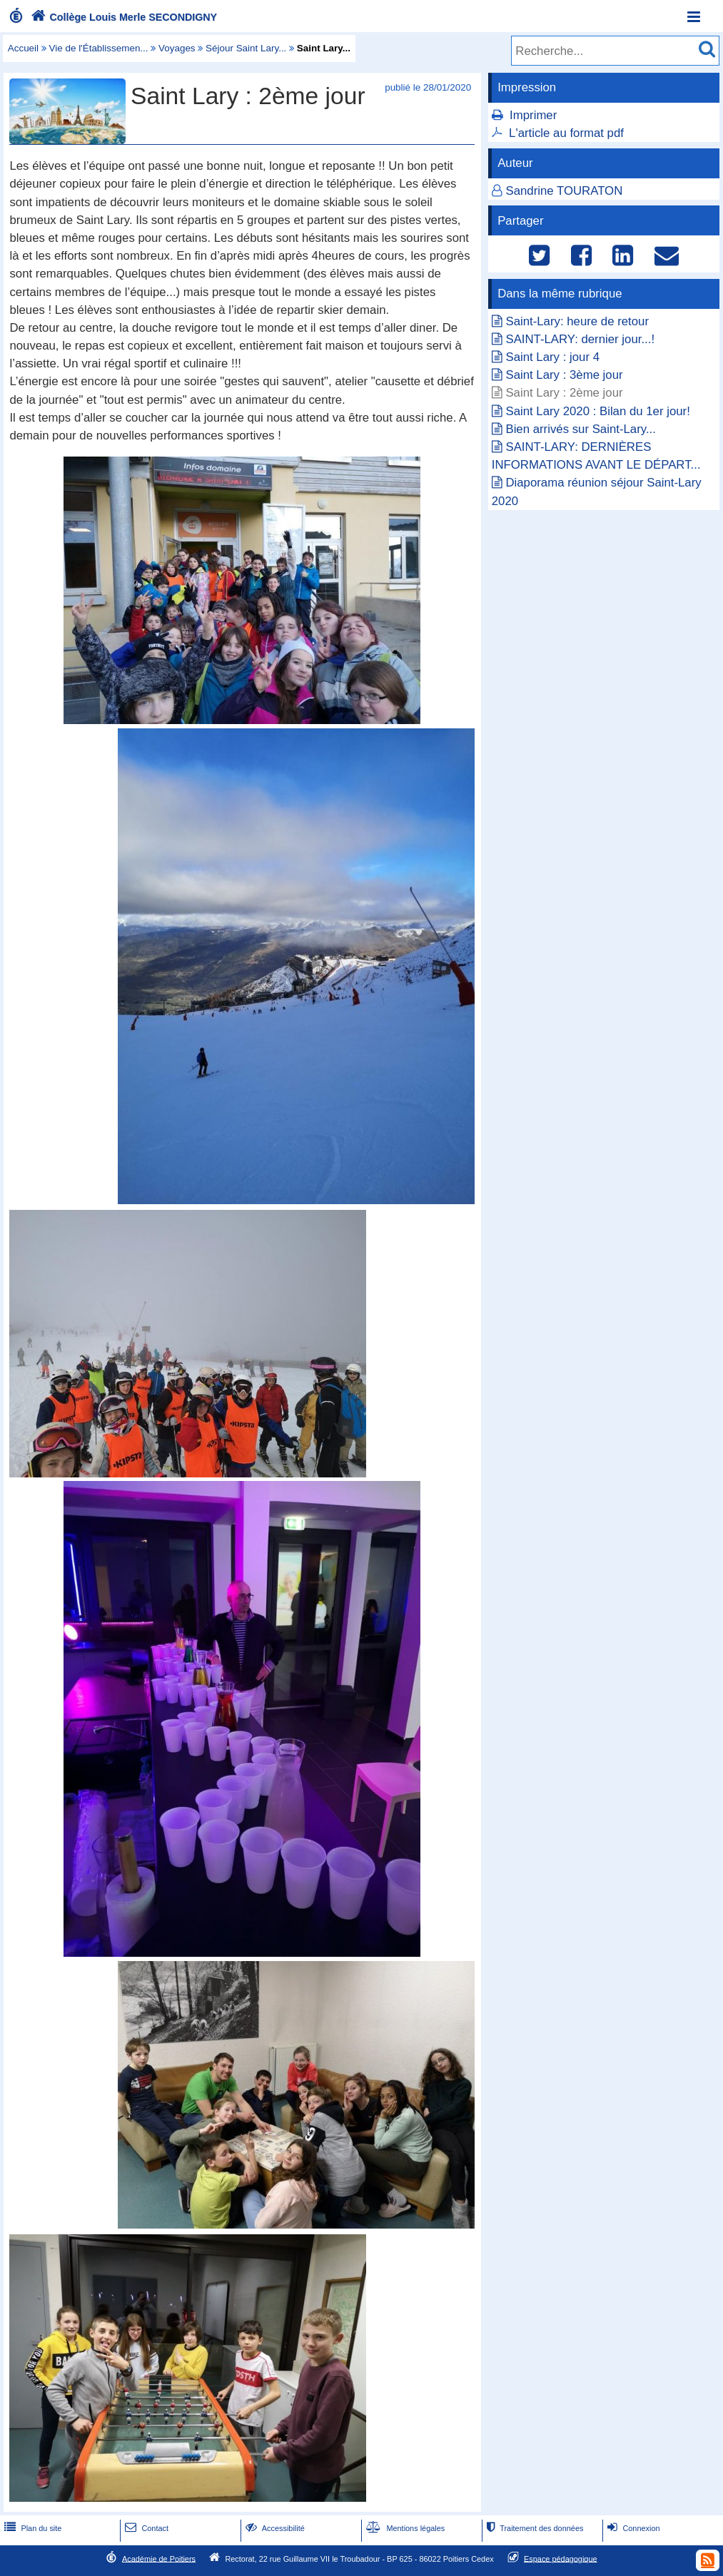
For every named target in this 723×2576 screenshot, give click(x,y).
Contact (145, 2528)
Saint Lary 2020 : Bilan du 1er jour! (597, 411)
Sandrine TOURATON (563, 191)
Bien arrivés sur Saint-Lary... (580, 429)
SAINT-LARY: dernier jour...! (579, 339)
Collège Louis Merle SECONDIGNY (122, 17)
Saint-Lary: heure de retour (577, 321)
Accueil (23, 48)
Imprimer (533, 115)
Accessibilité (274, 2528)
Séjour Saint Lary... (246, 48)
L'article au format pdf (566, 133)
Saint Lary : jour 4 (552, 357)
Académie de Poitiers (159, 2558)
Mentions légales (404, 2528)
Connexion (632, 2528)
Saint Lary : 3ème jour (563, 375)
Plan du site (31, 2528)
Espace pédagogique (560, 2558)
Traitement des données (533, 2528)
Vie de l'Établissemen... (98, 48)
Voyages (177, 48)
